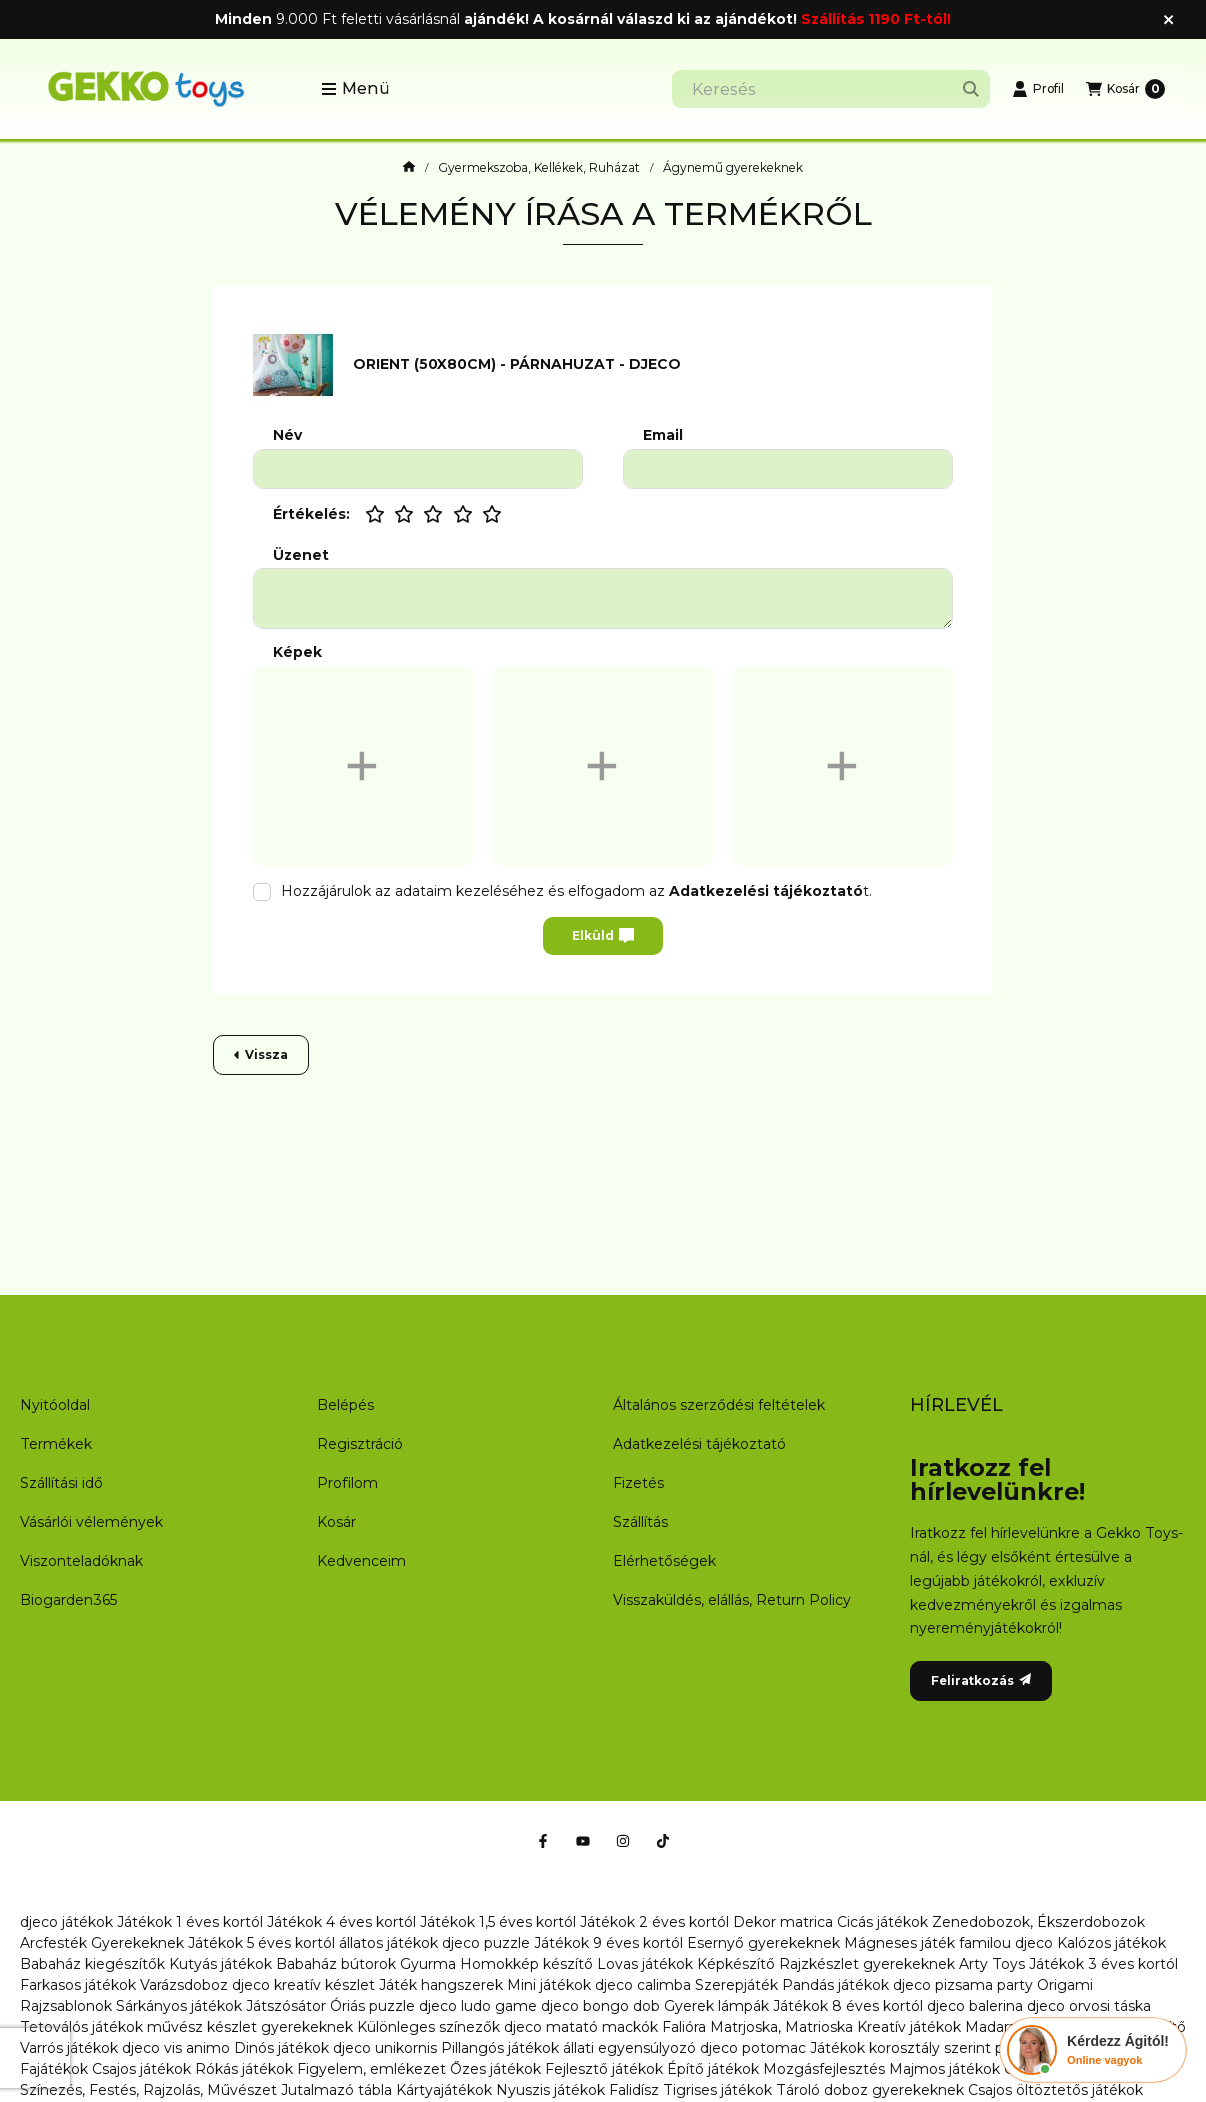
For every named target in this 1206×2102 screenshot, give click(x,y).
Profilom (347, 1483)
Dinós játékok (281, 2048)
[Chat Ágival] (1093, 2050)
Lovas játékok (645, 1964)
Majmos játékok (944, 2069)
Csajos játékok (141, 2069)
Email (663, 435)
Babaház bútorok (336, 1964)
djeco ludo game (478, 2006)
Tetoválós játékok (81, 2027)
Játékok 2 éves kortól (654, 1922)
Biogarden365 (68, 1600)
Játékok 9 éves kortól (608, 1943)
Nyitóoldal (55, 1405)
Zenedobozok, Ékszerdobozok (1038, 1922)
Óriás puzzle (372, 2006)
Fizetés (638, 1483)
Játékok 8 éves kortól (848, 2006)
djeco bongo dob (600, 2006)
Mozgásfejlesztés (824, 2069)
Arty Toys (992, 1964)
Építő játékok (713, 2069)
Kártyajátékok (444, 2090)
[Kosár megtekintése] (1125, 89)
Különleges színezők (428, 2027)
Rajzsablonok (66, 2006)
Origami (1065, 1985)
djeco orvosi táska (1089, 2006)
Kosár (336, 1522)
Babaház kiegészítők (92, 1964)
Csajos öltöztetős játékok (1055, 2090)
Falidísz (634, 2090)
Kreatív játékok (909, 2027)
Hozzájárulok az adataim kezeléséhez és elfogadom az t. (576, 891)
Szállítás (640, 1522)
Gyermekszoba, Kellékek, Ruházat (539, 168)
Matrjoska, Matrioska (781, 2027)
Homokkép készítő (526, 1964)
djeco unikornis (385, 2048)
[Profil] (1038, 89)
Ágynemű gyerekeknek (733, 168)
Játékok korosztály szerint (900, 2048)
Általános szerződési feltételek (719, 1405)
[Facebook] (543, 1841)
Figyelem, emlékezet (371, 2069)
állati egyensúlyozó (629, 2048)
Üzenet (301, 555)
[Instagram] (623, 1841)
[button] (355, 89)
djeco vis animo (176, 2048)
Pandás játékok (835, 1985)
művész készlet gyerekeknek (250, 2027)
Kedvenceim (361, 1561)
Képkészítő (736, 1964)
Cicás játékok (882, 1922)
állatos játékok (388, 1943)
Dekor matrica (783, 1922)
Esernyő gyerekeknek (763, 1943)
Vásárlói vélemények (91, 1522)
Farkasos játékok (78, 1985)
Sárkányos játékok (179, 2006)
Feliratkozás (981, 1680)
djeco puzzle (486, 1943)
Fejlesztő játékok (604, 2069)
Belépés (345, 1405)
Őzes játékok (495, 2069)
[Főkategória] (409, 168)
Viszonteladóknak (81, 1561)
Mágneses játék (899, 1943)
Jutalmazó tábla (336, 2090)
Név (287, 435)
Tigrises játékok (717, 2090)
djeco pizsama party (963, 1985)
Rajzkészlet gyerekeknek (867, 1964)
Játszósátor (286, 2006)
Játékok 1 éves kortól (190, 1922)
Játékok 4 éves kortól (341, 1922)
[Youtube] (583, 1841)
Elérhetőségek (664, 1561)
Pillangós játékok (500, 2048)
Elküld (603, 936)
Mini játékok (549, 1985)
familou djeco (1006, 1943)
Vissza (261, 1054)
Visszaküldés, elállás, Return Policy (732, 1600)
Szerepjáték (736, 1985)
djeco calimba (643, 1985)
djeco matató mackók (581, 2027)
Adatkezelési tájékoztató (699, 1444)
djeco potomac (753, 2048)
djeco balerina (975, 2006)
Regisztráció (360, 1444)
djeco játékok (66, 1922)
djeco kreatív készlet (303, 1985)
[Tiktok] (663, 1841)
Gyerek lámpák (716, 2006)
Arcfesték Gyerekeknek (102, 1943)
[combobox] (831, 89)
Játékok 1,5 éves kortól (498, 1922)
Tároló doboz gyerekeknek (870, 2090)
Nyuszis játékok (550, 2090)
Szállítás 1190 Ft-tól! (876, 19)
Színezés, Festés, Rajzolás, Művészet (148, 2090)
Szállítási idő (61, 1483)
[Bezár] (1168, 20)
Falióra (684, 2027)
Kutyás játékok (220, 1964)
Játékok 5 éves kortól (261, 1943)
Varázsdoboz (186, 1985)
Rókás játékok (244, 2069)
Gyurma (428, 1964)
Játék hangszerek (441, 1985)
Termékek (56, 1444)
